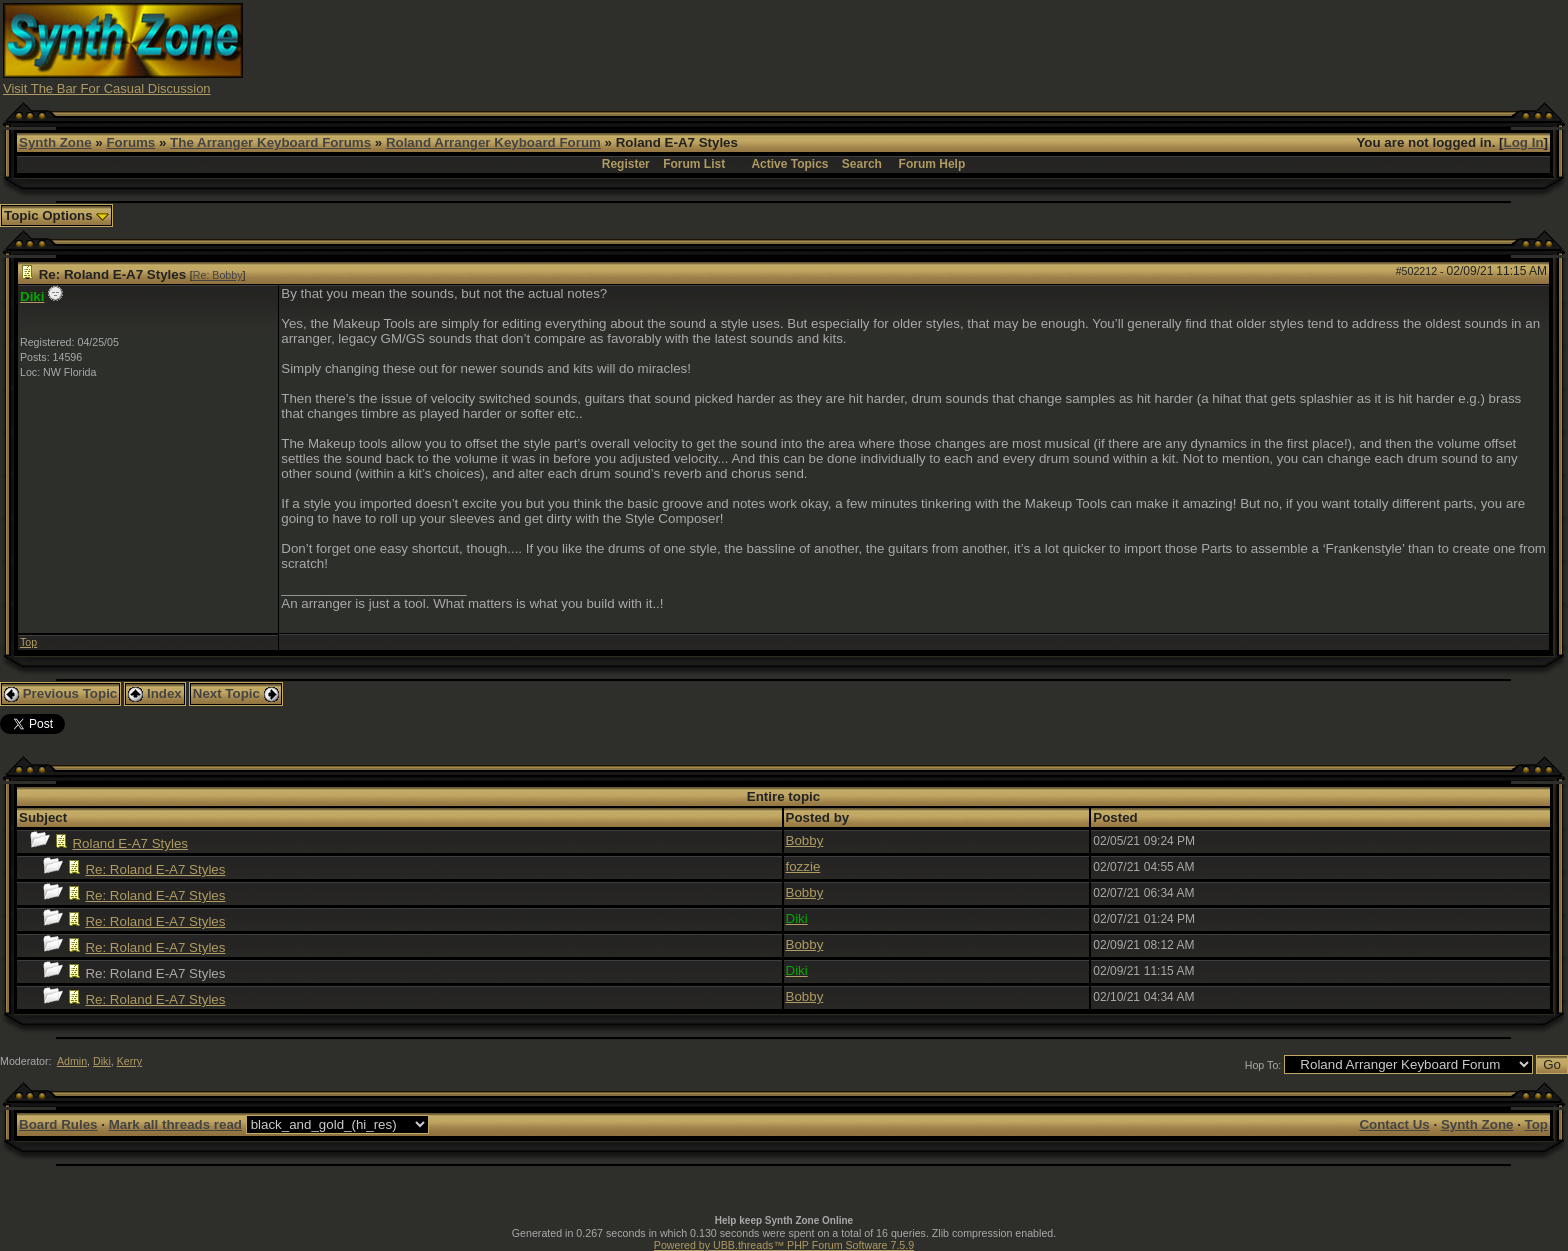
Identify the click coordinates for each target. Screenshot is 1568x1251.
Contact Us (1394, 1124)
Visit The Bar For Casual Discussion (107, 88)
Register (626, 164)
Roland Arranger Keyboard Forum (493, 142)
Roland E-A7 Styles (130, 843)
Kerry (129, 1061)
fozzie (803, 866)
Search (862, 164)
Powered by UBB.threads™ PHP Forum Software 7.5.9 (784, 1245)
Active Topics (789, 164)
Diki (102, 1061)
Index (155, 693)
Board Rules (58, 1124)
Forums (130, 142)
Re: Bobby (218, 275)
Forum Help (932, 164)
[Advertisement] (1176, 48)
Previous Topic (60, 693)
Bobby (805, 840)
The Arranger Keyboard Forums (270, 142)
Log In (1524, 142)
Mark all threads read (175, 1124)
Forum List (694, 164)
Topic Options (56, 215)
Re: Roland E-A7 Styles (155, 869)
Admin (72, 1061)
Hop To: (1263, 1065)
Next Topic (236, 693)
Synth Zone (55, 142)
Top (28, 642)
